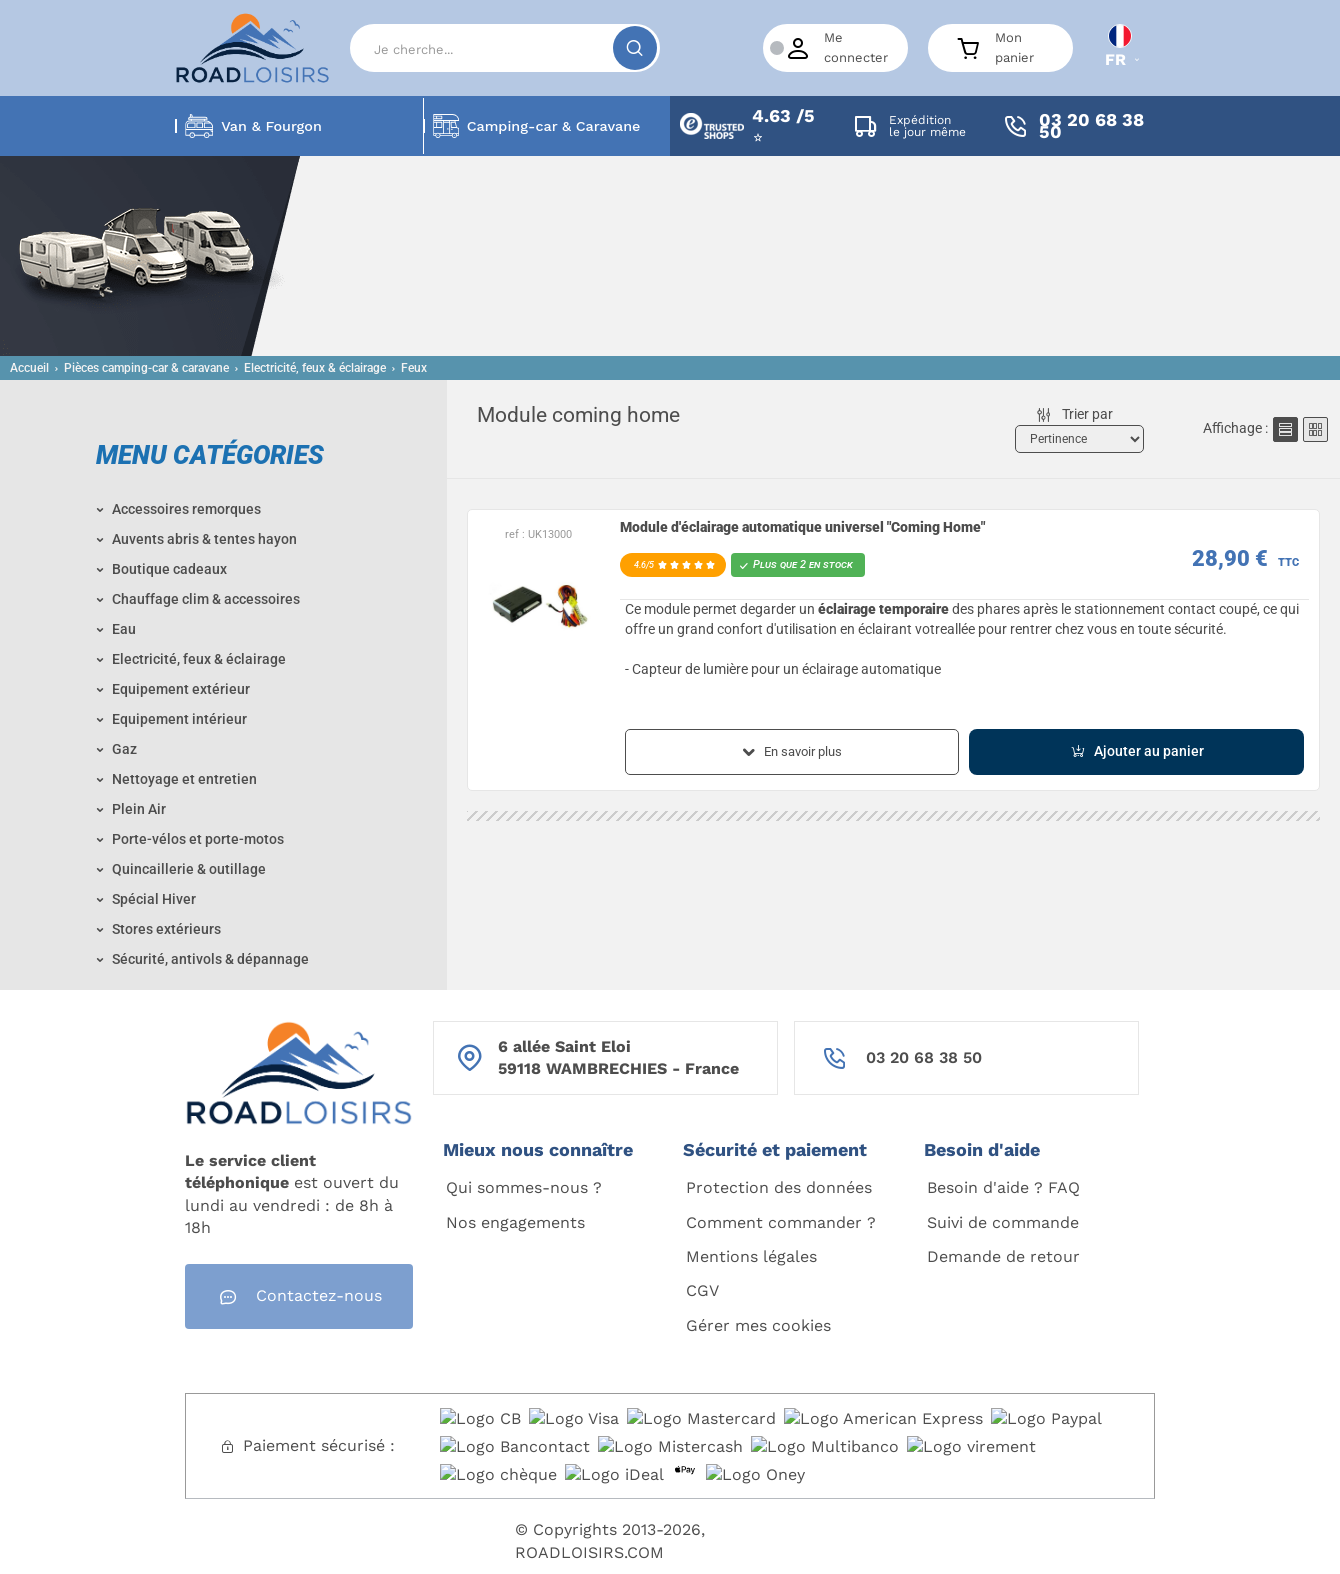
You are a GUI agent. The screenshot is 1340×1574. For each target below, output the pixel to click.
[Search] (505, 48)
